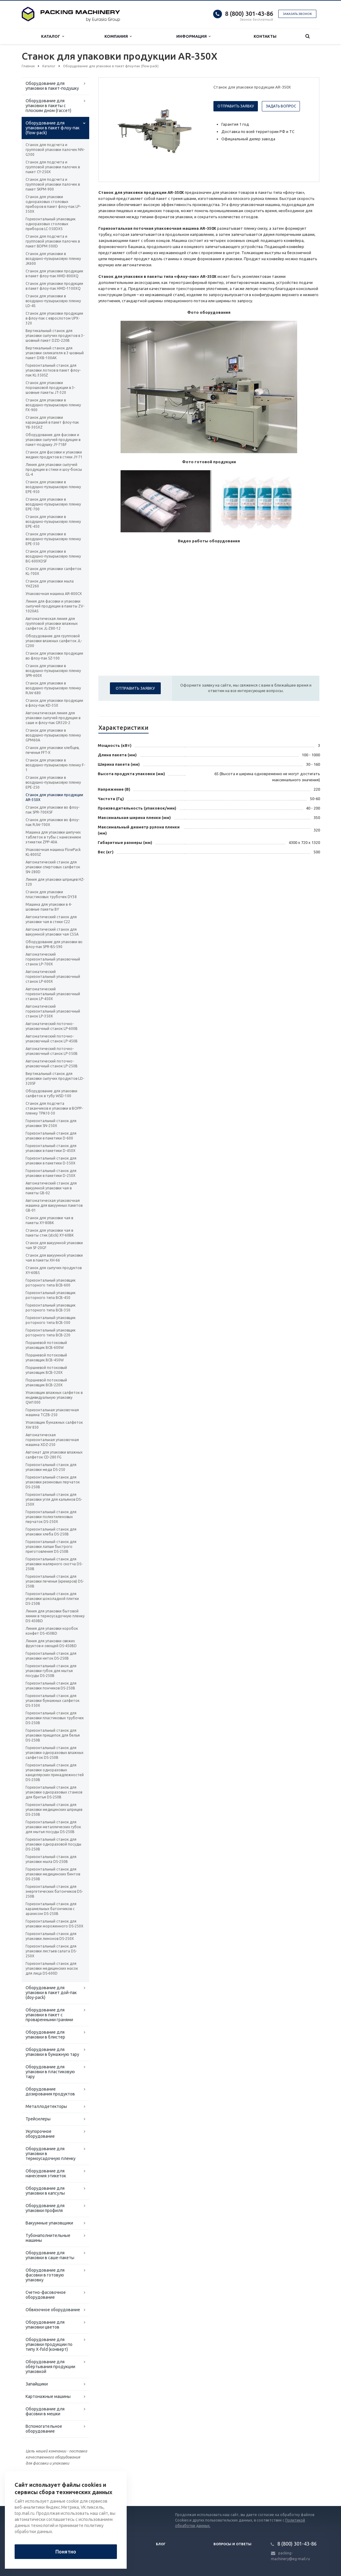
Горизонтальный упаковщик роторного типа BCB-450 (51, 1295)
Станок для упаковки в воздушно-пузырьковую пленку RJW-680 (53, 688)
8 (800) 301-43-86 (249, 13)
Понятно (65, 2551)
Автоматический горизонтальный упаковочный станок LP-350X (53, 1011)
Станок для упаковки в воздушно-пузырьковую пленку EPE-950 (53, 487)
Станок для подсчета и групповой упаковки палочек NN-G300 (55, 149)
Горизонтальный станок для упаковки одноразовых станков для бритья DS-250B (54, 1792)
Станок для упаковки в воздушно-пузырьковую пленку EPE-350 (53, 539)
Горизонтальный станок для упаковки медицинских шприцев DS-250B (54, 1809)
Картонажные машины (48, 2396)
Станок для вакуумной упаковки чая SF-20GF (54, 1245)
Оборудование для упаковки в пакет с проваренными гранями (49, 2014)
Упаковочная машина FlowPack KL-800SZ (53, 852)
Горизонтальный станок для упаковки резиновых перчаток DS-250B (53, 1482)
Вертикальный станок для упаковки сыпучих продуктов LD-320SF (55, 1078)
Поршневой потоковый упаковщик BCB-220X (46, 1382)
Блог (161, 2544)
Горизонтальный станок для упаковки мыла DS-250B (51, 1859)
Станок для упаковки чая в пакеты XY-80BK (49, 1220)
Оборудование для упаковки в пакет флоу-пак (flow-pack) (52, 128)
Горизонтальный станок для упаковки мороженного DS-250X (54, 1923)
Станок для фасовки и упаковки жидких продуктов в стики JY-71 (54, 454)
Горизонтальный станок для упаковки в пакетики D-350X (51, 1160)
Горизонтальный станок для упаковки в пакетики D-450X (51, 1148)
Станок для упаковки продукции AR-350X (54, 797)
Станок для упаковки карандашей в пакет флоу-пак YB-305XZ (52, 422)
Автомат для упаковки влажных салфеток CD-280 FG (54, 1454)
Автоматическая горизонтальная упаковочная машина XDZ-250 (52, 1440)
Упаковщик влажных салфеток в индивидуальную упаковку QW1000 (54, 1397)
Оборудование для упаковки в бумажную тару (52, 2052)
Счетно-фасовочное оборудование (46, 2295)
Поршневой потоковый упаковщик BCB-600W (46, 1345)
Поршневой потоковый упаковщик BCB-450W (46, 1357)
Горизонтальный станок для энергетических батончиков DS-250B (54, 1891)
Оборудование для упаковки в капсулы (45, 2191)
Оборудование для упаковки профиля (45, 2208)
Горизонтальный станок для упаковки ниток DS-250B (51, 1655)
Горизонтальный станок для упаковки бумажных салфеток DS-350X (52, 1700)
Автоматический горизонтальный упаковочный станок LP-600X (53, 976)
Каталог (52, 36)
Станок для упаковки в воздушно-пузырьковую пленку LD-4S (53, 301)
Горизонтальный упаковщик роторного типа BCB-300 (51, 1320)
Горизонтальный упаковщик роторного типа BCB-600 (51, 1282)
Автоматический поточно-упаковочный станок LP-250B (52, 1063)
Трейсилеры (38, 2118)
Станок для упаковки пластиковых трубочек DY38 (51, 894)
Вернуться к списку (41, 2486)
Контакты (265, 36)
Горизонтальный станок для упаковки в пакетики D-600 (51, 1135)
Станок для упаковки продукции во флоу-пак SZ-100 (54, 655)
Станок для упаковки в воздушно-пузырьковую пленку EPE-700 (53, 504)
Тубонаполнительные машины (48, 2238)
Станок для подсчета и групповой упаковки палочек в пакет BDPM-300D (53, 241)
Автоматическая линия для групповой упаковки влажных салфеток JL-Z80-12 (52, 623)
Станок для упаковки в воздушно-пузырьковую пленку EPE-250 (53, 782)
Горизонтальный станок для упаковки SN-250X (51, 1123)
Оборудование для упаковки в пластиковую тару (50, 2071)
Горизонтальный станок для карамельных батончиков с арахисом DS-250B (51, 1909)
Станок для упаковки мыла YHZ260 (50, 583)
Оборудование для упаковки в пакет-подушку (52, 86)
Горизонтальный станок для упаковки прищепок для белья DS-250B (53, 1735)
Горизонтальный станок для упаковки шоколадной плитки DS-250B (52, 1598)
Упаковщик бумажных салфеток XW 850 (54, 1424)
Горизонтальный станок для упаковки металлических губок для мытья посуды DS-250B (53, 1827)
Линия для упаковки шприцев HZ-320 (55, 881)
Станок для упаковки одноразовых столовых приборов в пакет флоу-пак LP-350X (53, 204)
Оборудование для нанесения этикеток (46, 2173)
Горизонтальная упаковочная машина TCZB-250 (52, 1412)
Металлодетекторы (46, 2106)
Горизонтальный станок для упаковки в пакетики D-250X (51, 1173)
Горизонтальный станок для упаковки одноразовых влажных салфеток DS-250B (54, 1752)
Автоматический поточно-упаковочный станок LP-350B (52, 1051)
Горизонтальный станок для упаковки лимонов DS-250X (51, 1936)
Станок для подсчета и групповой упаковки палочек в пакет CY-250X (53, 167)
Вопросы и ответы (232, 2544)
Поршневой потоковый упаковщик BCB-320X (46, 1370)
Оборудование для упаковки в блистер (45, 2034)
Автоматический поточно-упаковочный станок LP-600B (52, 1026)
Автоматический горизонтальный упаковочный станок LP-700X (53, 959)
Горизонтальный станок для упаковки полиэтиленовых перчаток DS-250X (51, 1517)
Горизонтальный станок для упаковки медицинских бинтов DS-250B (53, 1874)
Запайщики (37, 2384)
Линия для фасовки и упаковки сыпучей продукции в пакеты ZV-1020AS (55, 606)
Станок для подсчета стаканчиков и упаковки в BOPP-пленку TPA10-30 (54, 1108)
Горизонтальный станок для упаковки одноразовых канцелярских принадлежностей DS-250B (55, 1772)
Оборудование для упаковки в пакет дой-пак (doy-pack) (51, 1992)
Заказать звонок (297, 14)
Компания (118, 36)
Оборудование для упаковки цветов (45, 2324)
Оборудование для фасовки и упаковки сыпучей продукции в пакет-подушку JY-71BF (53, 439)
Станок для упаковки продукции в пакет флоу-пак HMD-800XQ (54, 273)
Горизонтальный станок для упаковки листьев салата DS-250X (51, 1951)
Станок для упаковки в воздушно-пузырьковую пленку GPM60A (53, 735)
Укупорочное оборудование (40, 2134)
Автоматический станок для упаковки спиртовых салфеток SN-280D (53, 867)
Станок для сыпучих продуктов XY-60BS (54, 1270)
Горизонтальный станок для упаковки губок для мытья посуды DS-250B (51, 1671)
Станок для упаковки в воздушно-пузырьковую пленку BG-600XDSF (53, 556)
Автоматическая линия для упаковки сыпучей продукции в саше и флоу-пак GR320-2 (53, 718)
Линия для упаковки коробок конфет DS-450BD (52, 1630)
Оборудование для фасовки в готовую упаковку (45, 2275)
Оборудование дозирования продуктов (50, 2091)
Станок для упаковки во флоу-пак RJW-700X (52, 822)
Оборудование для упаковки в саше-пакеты (50, 2255)
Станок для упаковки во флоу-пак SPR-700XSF (52, 809)
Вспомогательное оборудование (44, 2429)
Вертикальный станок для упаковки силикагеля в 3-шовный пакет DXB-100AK (55, 353)
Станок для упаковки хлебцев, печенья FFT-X (52, 750)
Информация (193, 36)
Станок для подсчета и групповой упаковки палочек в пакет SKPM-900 (53, 184)
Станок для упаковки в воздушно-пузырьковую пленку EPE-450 (53, 521)
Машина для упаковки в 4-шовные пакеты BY (49, 906)
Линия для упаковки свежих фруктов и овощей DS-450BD (51, 1643)
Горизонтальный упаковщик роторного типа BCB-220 (51, 1332)
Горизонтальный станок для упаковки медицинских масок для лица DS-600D (52, 1968)
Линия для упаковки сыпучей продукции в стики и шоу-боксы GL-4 (54, 469)
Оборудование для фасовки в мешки (45, 2411)
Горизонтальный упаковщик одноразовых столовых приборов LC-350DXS (51, 224)
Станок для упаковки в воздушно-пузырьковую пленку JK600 (53, 258)
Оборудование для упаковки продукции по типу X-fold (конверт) (49, 2344)
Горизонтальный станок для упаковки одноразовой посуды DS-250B (53, 1844)
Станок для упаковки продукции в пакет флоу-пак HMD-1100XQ (54, 286)
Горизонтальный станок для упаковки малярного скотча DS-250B (54, 1564)
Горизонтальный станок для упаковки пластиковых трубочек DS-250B (55, 1718)
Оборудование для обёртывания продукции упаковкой (50, 2366)
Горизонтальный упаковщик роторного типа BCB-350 (51, 1307)
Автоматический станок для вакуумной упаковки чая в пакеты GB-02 (51, 1188)
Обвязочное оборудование (53, 2309)
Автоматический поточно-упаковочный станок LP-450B (52, 1038)
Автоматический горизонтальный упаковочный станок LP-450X (53, 994)
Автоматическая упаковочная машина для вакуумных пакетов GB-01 (54, 1205)
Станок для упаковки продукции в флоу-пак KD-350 (54, 702)
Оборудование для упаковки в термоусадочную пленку (51, 2153)
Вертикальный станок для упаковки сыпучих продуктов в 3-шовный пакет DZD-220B (55, 335)
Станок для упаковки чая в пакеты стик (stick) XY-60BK (50, 1232)
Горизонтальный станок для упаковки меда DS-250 (51, 1467)
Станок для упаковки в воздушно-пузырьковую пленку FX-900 (53, 405)
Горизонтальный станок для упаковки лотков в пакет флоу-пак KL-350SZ (53, 370)
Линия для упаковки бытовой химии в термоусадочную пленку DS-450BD (55, 1616)
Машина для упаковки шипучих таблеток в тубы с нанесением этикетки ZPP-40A (53, 837)
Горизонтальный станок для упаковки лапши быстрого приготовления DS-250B (51, 1546)
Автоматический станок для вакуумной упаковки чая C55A (52, 931)
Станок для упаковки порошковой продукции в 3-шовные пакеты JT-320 (50, 387)
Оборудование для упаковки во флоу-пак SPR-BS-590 (54, 944)
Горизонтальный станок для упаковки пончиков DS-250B (51, 1685)
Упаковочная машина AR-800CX (54, 594)
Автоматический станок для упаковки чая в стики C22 (51, 919)
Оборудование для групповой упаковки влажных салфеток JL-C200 (54, 641)
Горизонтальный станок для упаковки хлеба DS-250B (51, 1531)
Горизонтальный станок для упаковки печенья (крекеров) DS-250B (55, 1581)
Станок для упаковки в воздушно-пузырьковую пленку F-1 (55, 765)
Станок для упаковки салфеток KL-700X (53, 571)
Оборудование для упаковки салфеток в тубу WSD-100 (51, 1093)
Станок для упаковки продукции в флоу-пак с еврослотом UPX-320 (54, 318)
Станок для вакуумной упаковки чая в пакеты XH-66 (54, 1257)
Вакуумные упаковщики (49, 2223)
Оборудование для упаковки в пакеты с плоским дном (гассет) (48, 105)
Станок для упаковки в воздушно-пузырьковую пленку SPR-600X (53, 670)
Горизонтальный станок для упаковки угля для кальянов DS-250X (54, 1499)
